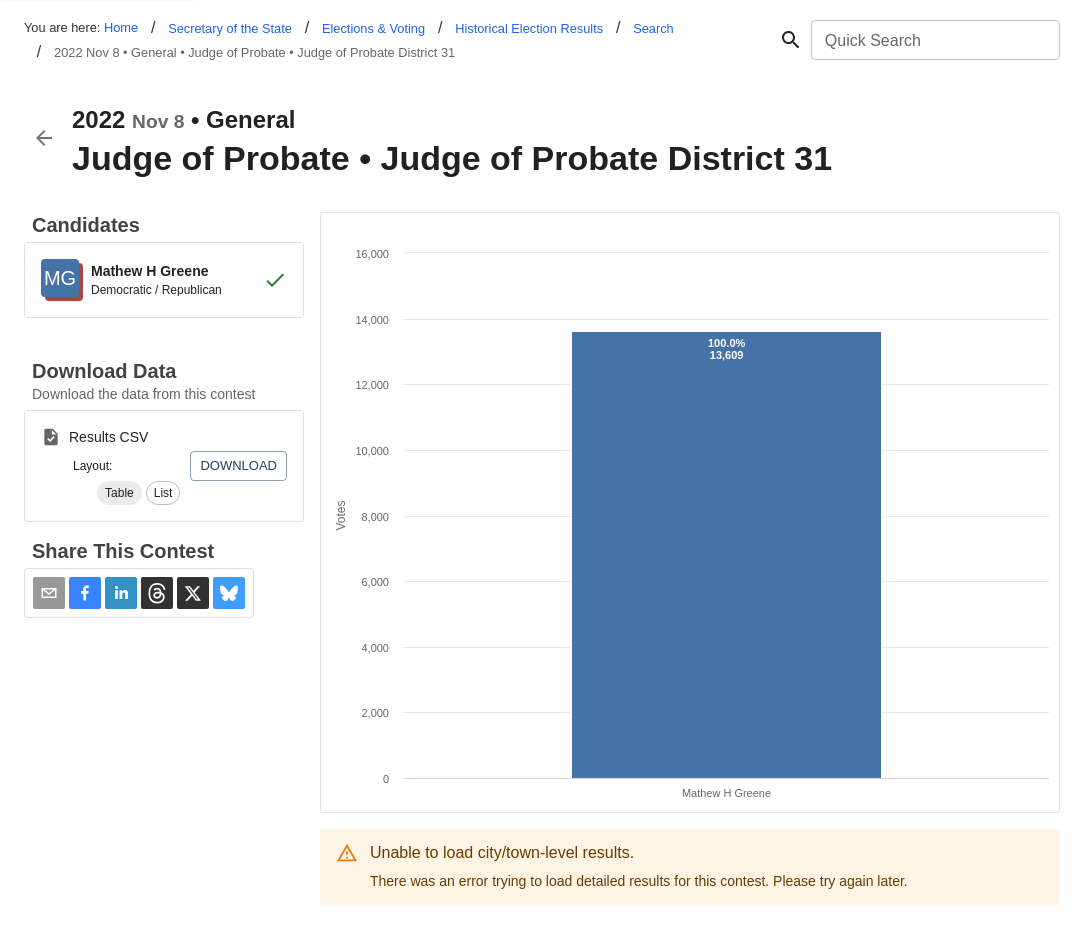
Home (121, 27)
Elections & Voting (373, 28)
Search (653, 28)
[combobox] (934, 40)
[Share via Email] (49, 593)
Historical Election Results (529, 28)
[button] (119, 493)
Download (238, 465)
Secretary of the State (230, 28)
